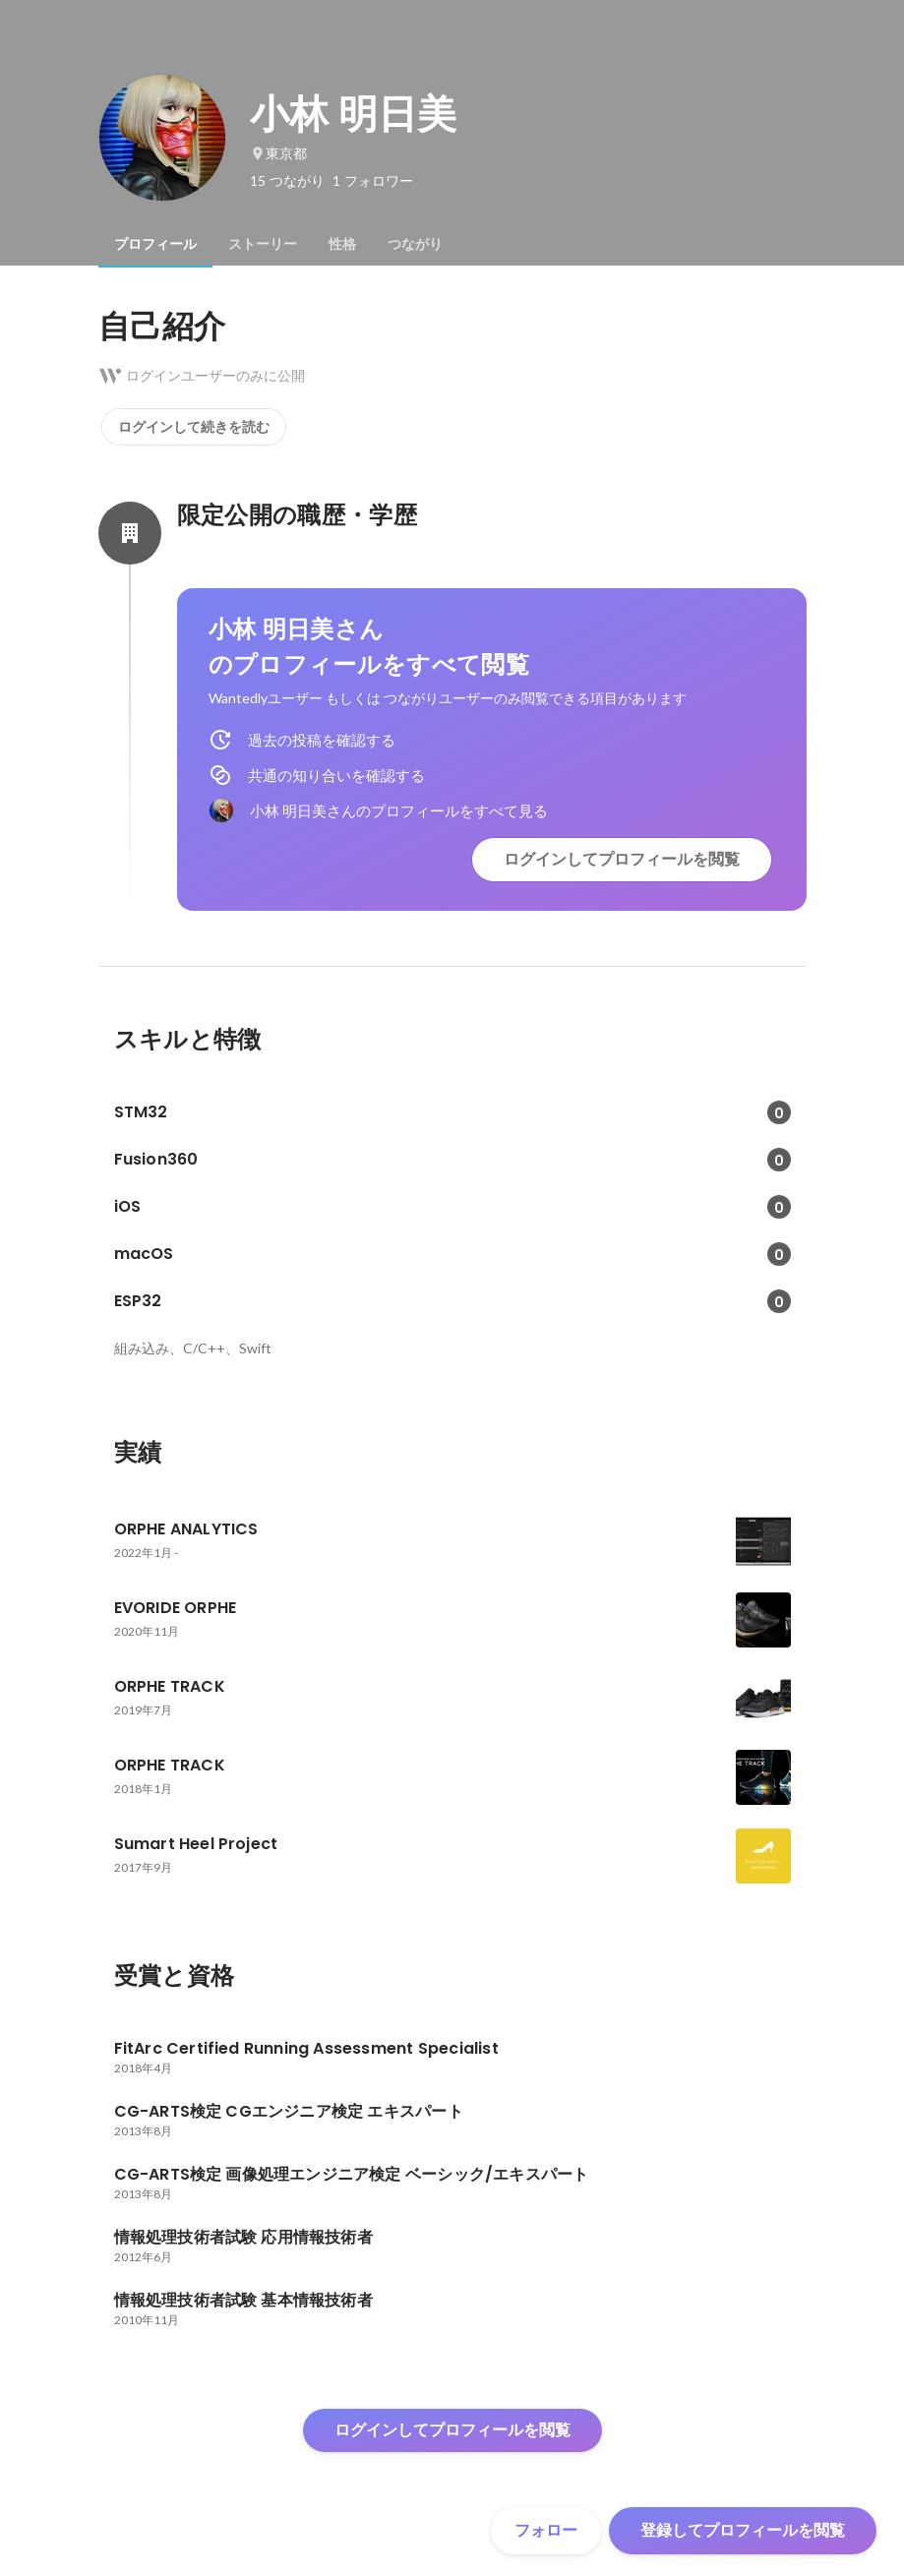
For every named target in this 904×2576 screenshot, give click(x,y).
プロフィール (155, 244)
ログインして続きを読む (194, 427)
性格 (342, 244)
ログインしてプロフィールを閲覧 (622, 859)
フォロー (545, 2530)
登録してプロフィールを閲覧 (742, 2530)
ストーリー (262, 244)
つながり (415, 244)
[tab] (155, 244)
